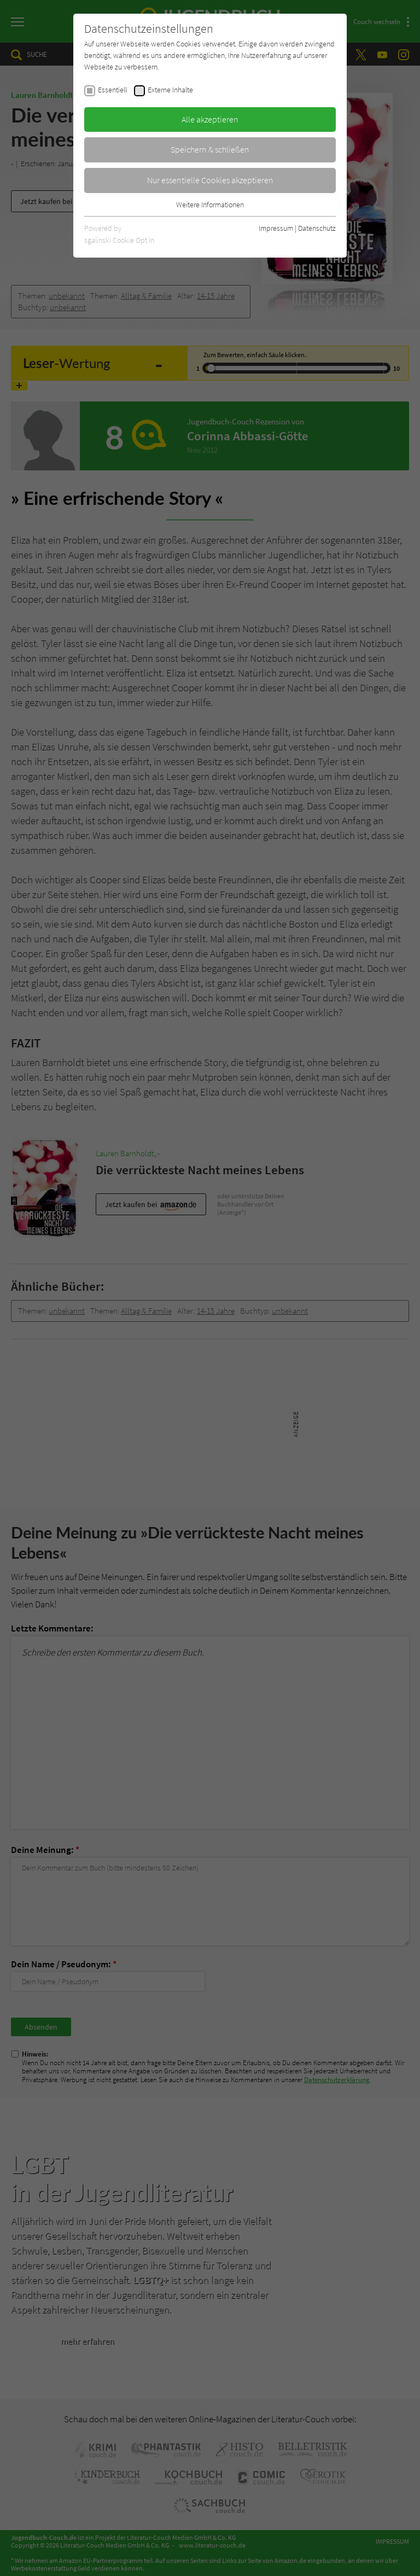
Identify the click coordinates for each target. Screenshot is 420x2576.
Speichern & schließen (210, 149)
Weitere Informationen (210, 204)
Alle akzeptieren (210, 119)
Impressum (276, 228)
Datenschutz (317, 228)
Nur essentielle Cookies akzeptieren (210, 179)
